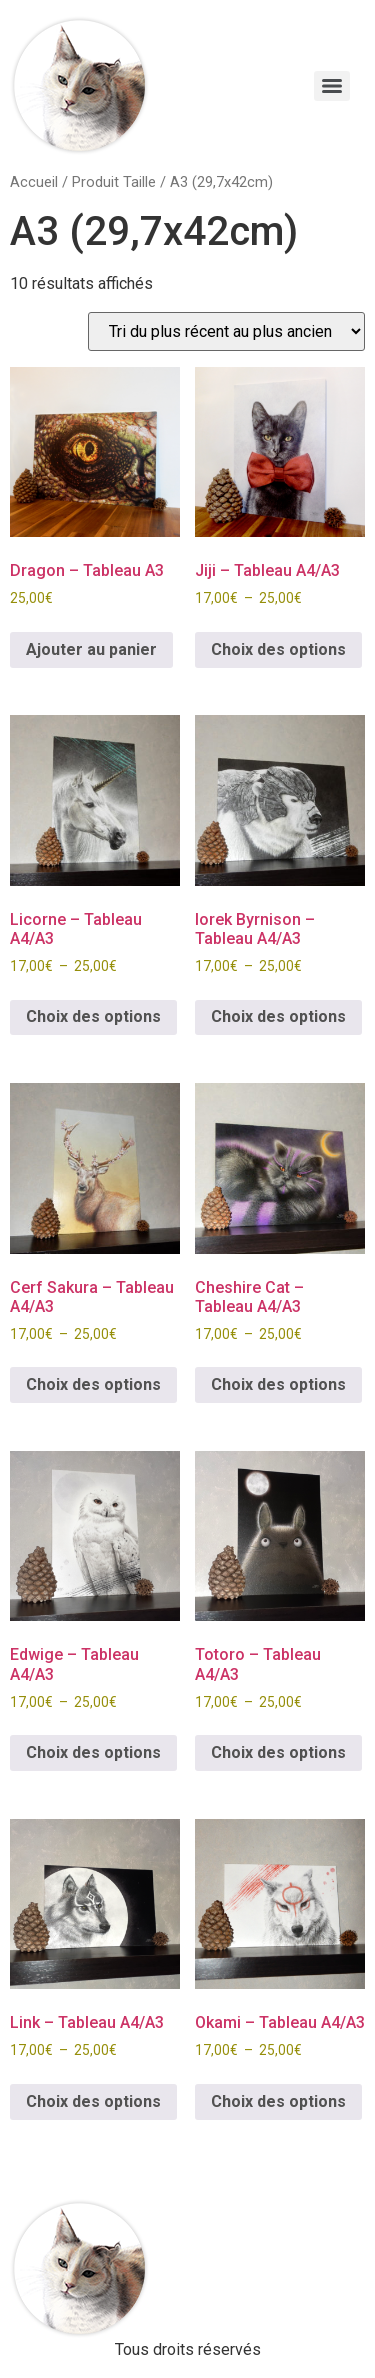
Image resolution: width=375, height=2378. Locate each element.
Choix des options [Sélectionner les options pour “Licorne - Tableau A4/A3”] (93, 1016)
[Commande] (226, 331)
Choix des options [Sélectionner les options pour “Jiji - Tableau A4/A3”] (278, 649)
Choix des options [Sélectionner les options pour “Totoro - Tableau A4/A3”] (278, 1752)
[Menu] (332, 86)
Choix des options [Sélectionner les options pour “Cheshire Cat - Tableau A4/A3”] (278, 1384)
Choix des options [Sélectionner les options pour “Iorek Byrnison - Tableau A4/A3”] (278, 1016)
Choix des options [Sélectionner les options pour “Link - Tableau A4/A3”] (93, 2101)
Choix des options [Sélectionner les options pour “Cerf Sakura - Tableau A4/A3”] (93, 1384)
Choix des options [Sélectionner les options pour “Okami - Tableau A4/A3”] (278, 2101)
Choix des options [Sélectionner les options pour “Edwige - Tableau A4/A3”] (93, 1752)
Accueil (34, 182)
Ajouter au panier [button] (91, 649)
